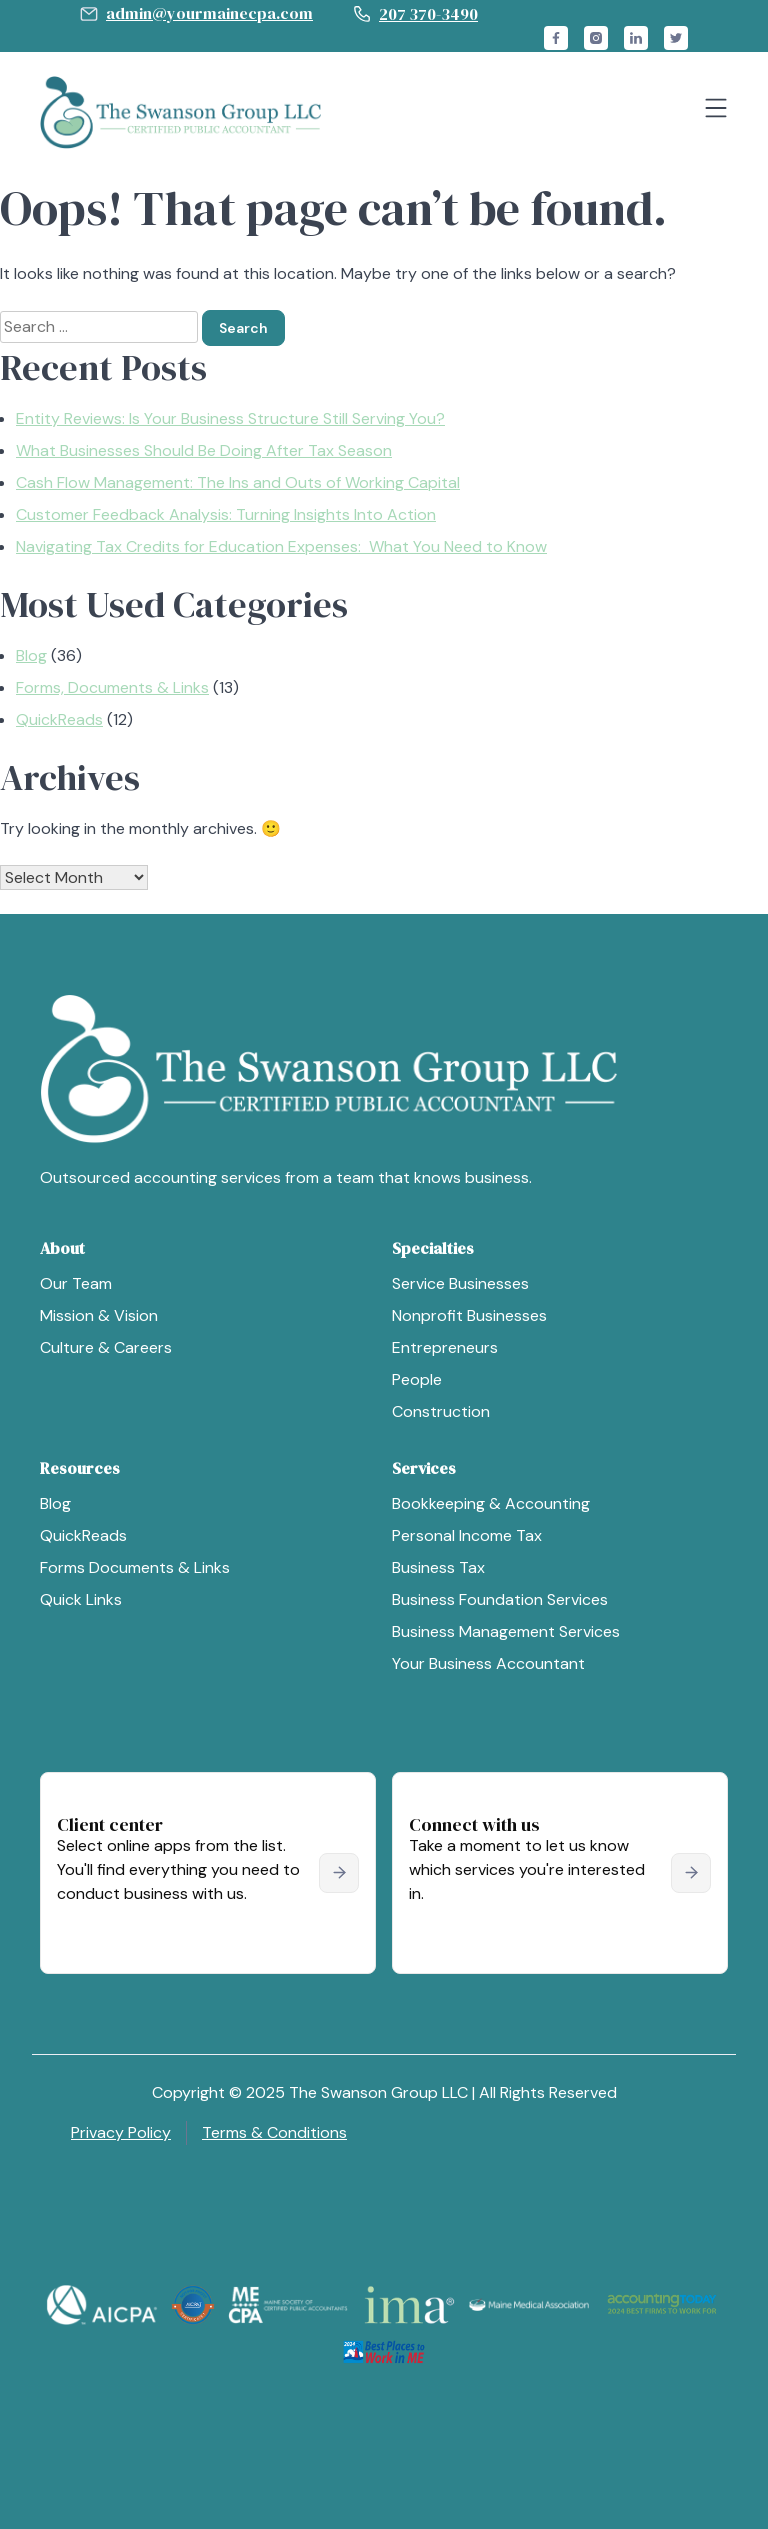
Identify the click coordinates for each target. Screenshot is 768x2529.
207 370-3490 (428, 14)
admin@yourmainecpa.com (209, 13)
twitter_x (676, 38)
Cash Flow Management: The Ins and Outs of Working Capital (238, 482)
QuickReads (59, 719)
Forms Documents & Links (135, 1567)
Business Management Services (506, 1631)
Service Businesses (460, 1283)
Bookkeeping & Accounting (491, 1503)
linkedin (636, 38)
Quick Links (81, 1599)
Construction (441, 1411)
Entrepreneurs (445, 1347)
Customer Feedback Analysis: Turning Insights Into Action (226, 514)
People (417, 1379)
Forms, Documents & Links (112, 687)
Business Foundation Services (500, 1599)
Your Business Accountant (488, 1663)
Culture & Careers (106, 1347)
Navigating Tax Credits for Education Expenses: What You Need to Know (281, 546)
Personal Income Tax (467, 1535)
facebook (556, 38)
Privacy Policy (121, 2132)
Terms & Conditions (274, 2132)
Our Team (76, 1283)
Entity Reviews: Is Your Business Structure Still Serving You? (230, 418)
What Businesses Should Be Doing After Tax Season (204, 450)
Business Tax (438, 1567)
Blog (31, 655)
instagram (596, 38)
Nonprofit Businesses (469, 1315)
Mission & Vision (99, 1315)
